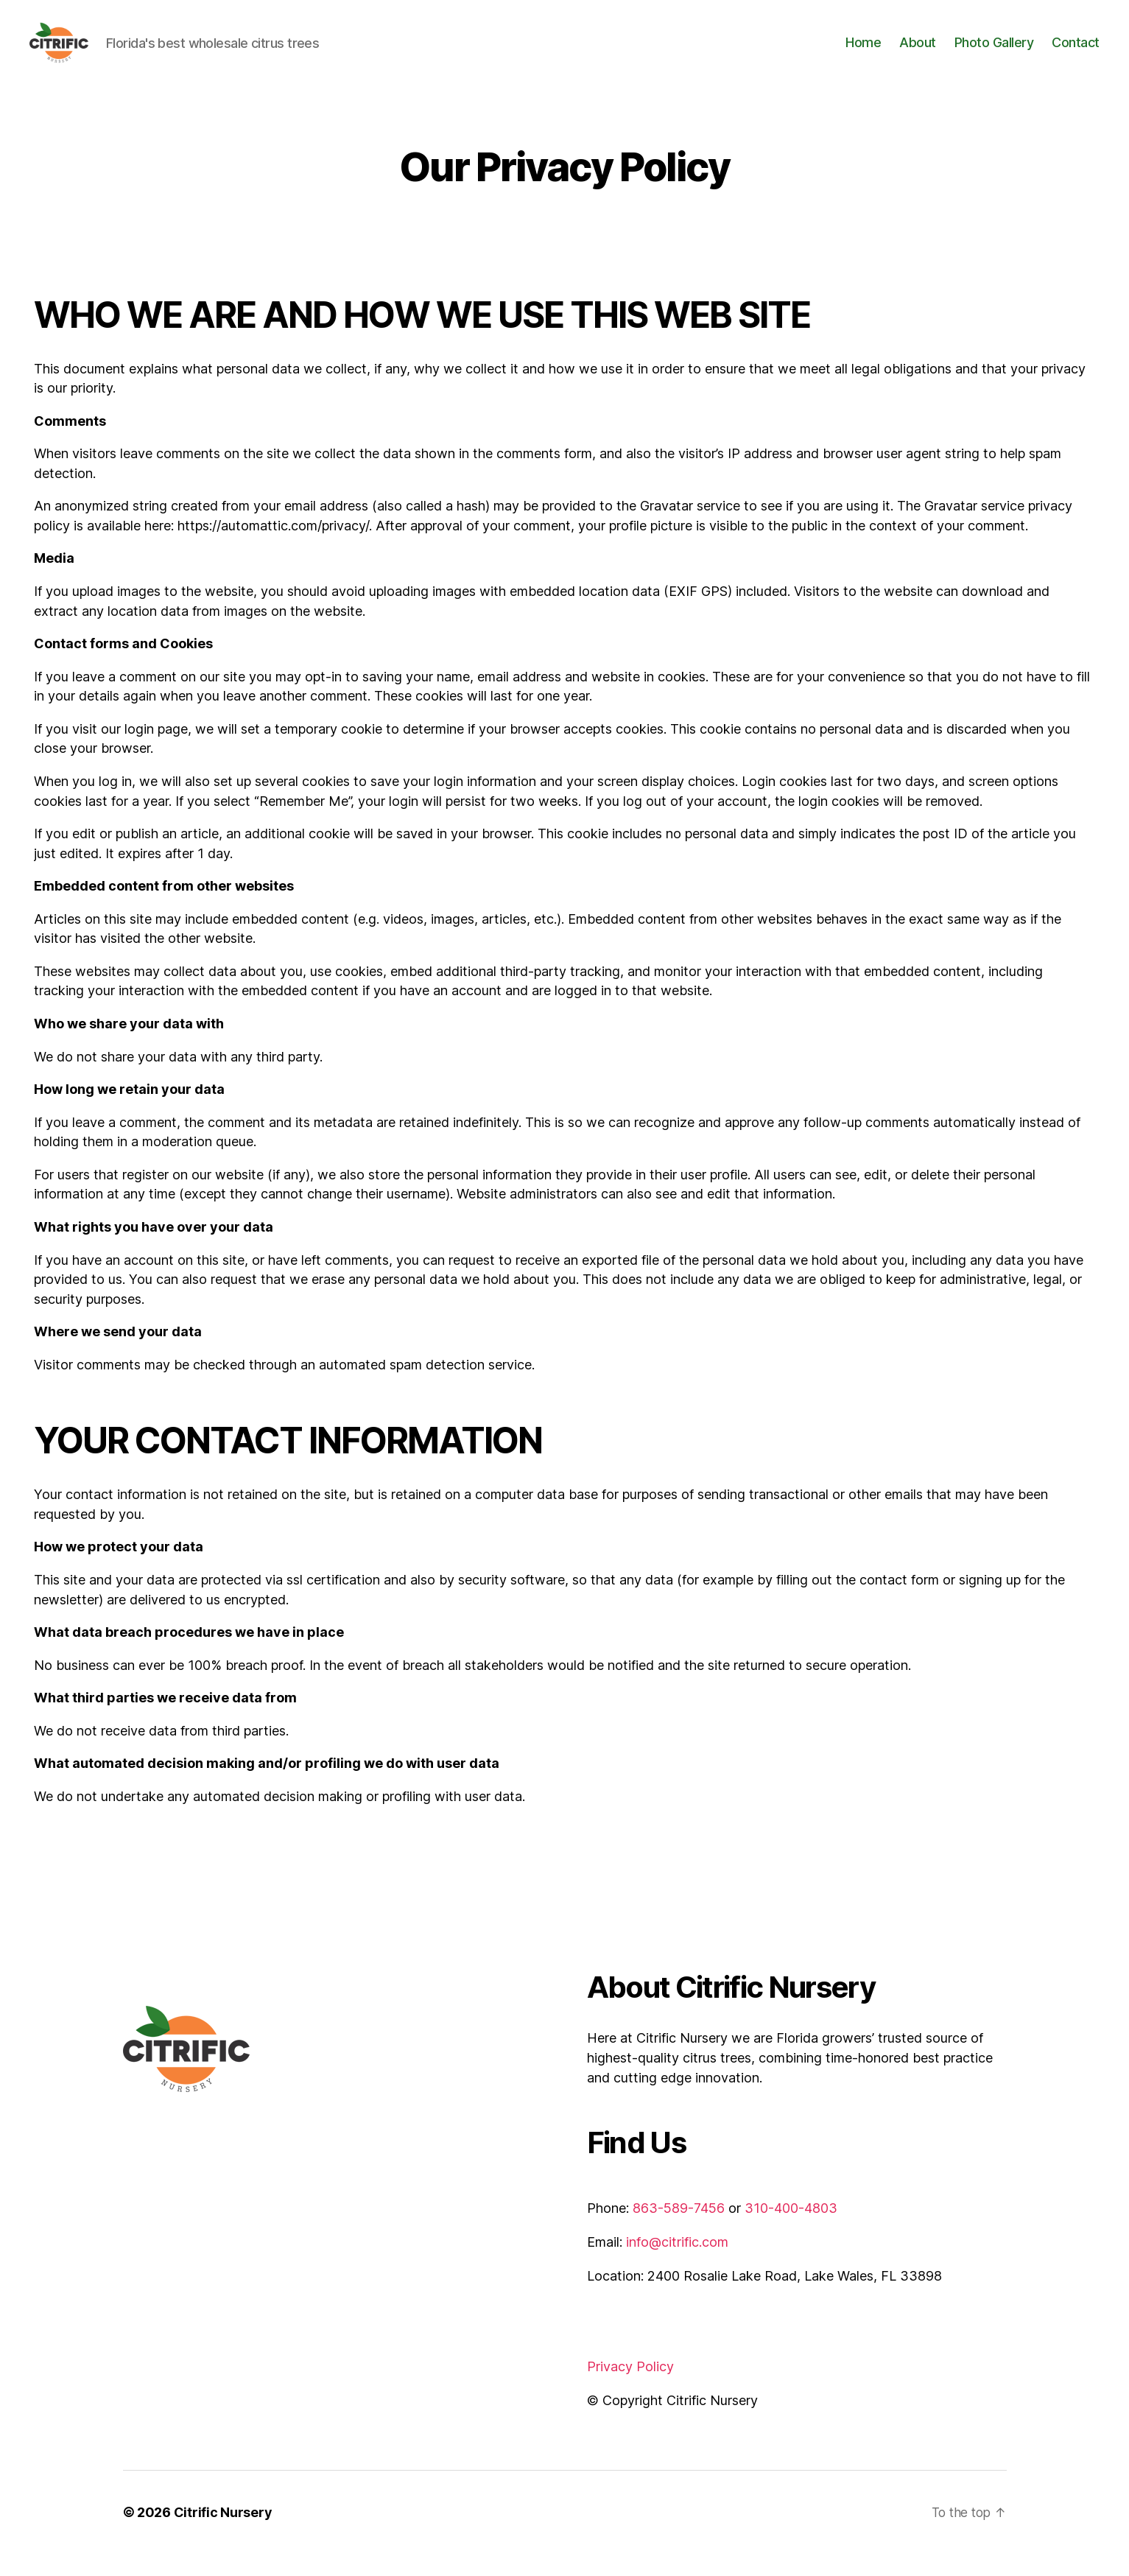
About (917, 53)
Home (863, 53)
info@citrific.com (677, 2264)
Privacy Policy (630, 2388)
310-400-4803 (791, 2230)
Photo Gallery (994, 53)
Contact (1076, 53)
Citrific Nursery (223, 2534)
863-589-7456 (679, 2230)
